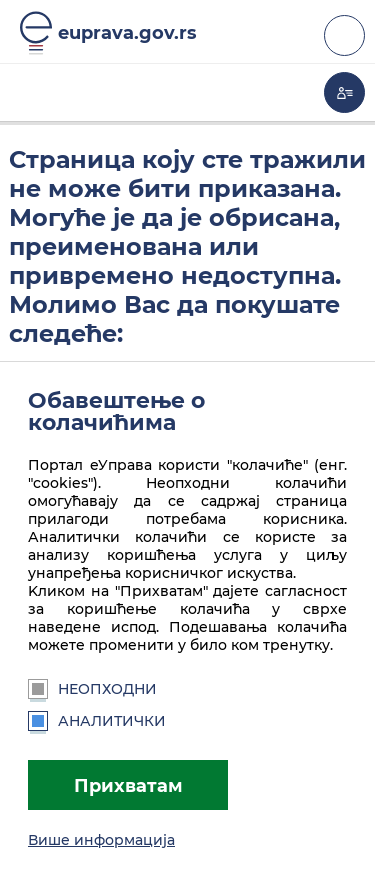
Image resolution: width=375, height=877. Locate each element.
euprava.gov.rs (127, 32)
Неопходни (92, 689)
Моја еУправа (344, 92)
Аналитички (97, 721)
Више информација (101, 840)
